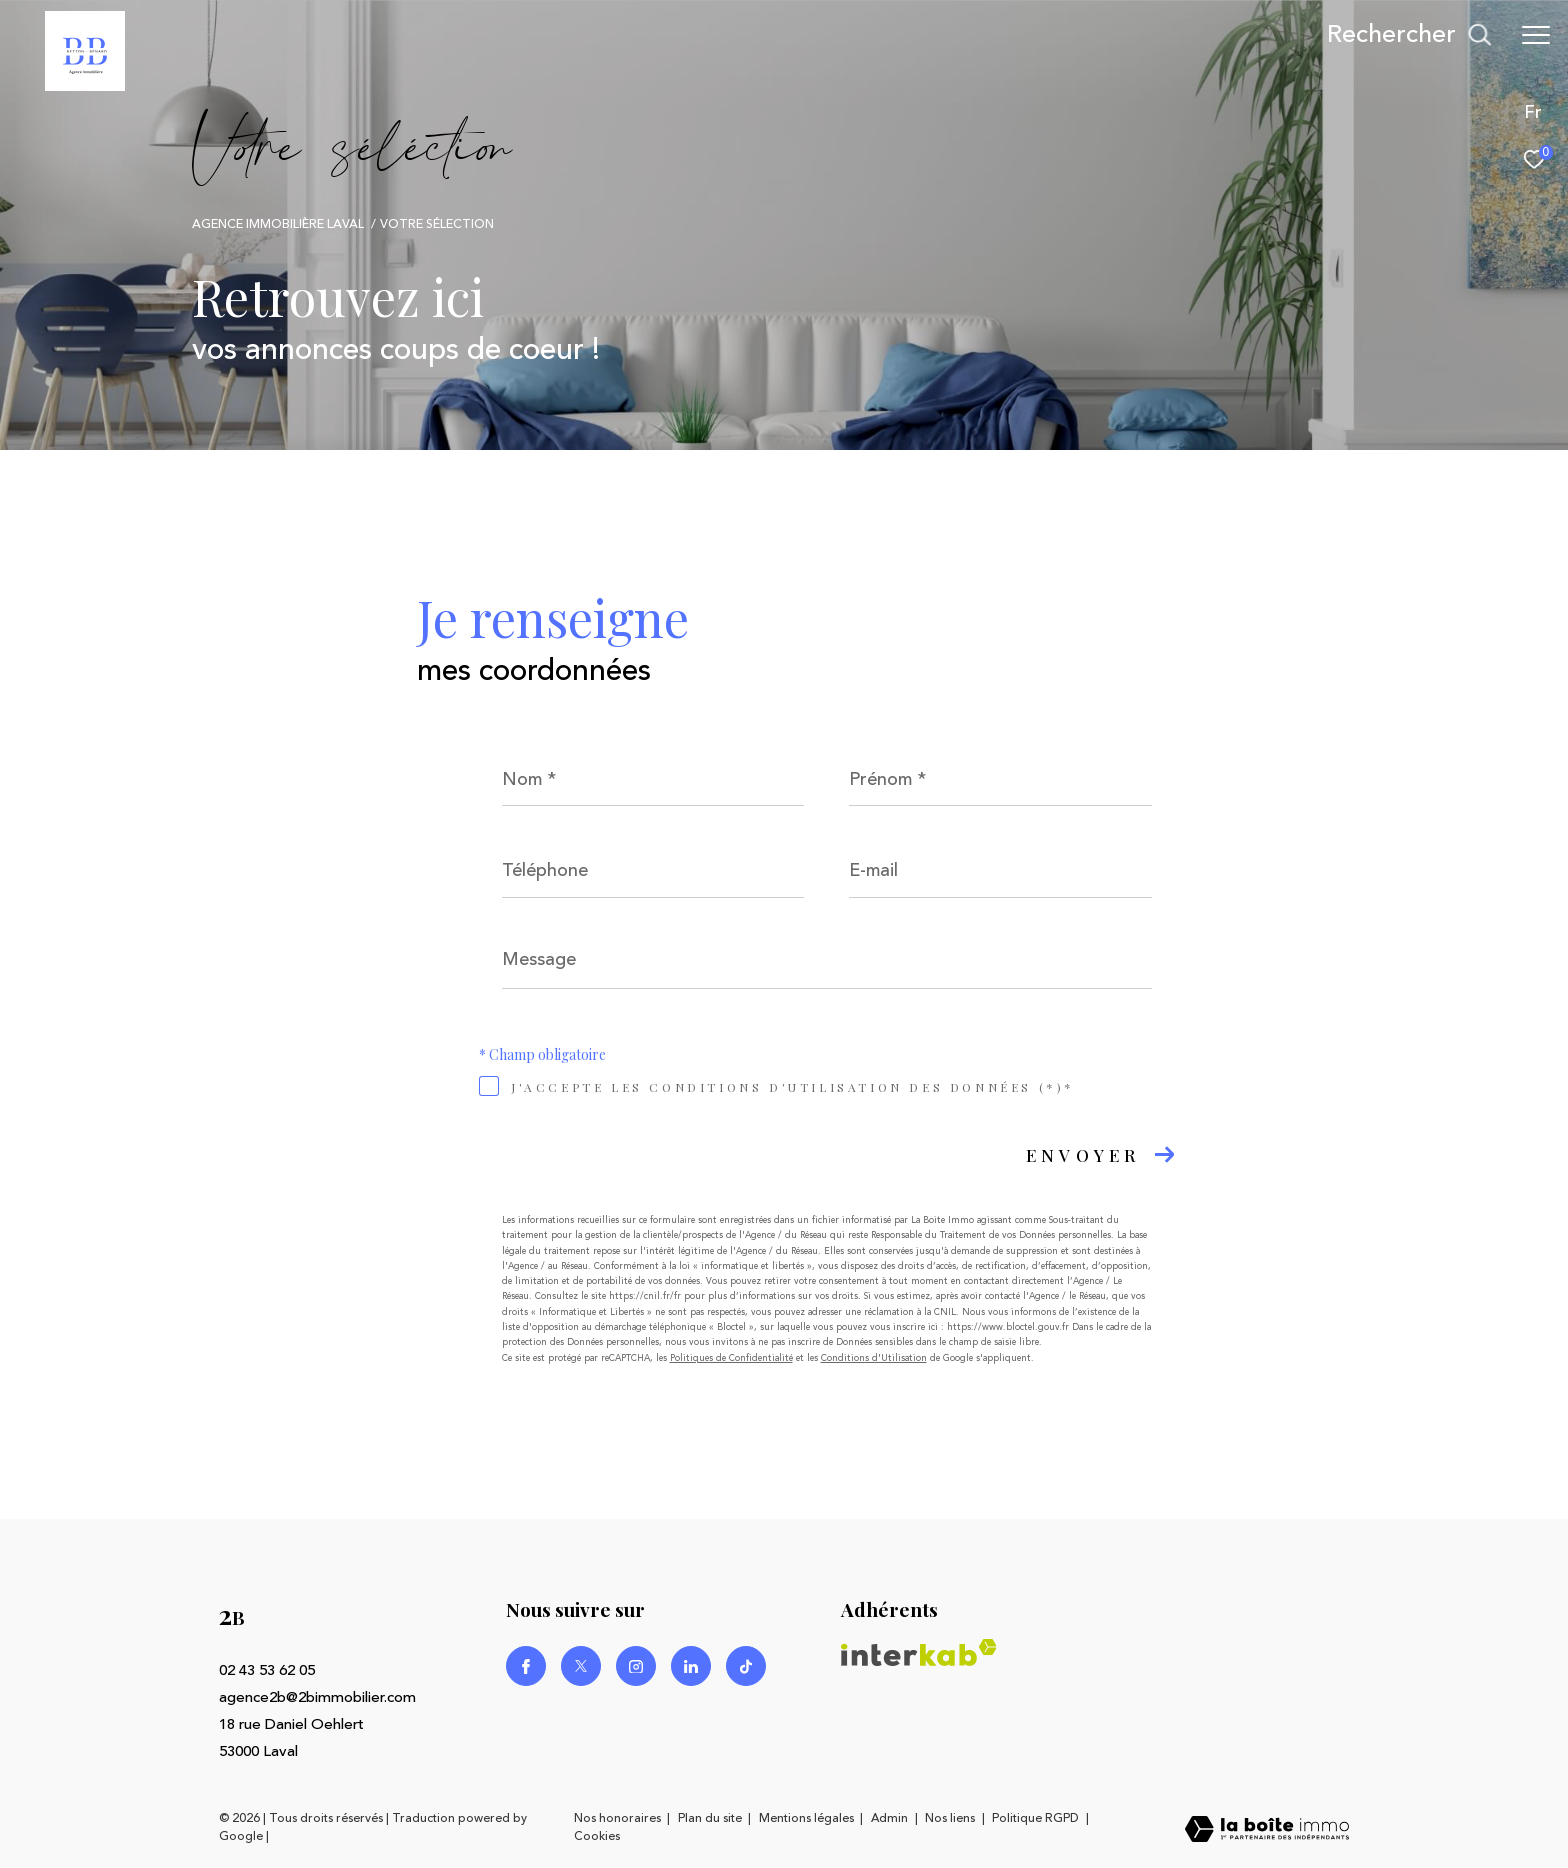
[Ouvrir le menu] (1536, 35)
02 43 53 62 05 (267, 1670)
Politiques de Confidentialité (731, 1358)
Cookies (597, 1837)
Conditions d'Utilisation (874, 1358)
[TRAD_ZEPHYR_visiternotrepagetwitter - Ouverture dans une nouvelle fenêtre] (581, 1666)
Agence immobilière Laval (278, 224)
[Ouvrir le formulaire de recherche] (1409, 35)
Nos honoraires (617, 1818)
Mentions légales (808, 1818)
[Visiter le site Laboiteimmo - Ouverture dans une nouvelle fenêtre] (1267, 1831)
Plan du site (711, 1818)
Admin (891, 1818)
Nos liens (951, 1818)
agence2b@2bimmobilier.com (317, 1697)
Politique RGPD (1035, 1818)
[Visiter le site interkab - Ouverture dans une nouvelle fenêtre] (919, 1652)
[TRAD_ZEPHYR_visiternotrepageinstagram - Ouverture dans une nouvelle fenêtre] (636, 1666)
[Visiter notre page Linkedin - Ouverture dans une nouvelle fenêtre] (691, 1666)
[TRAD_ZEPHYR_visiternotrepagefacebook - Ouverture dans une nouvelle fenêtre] (526, 1666)
